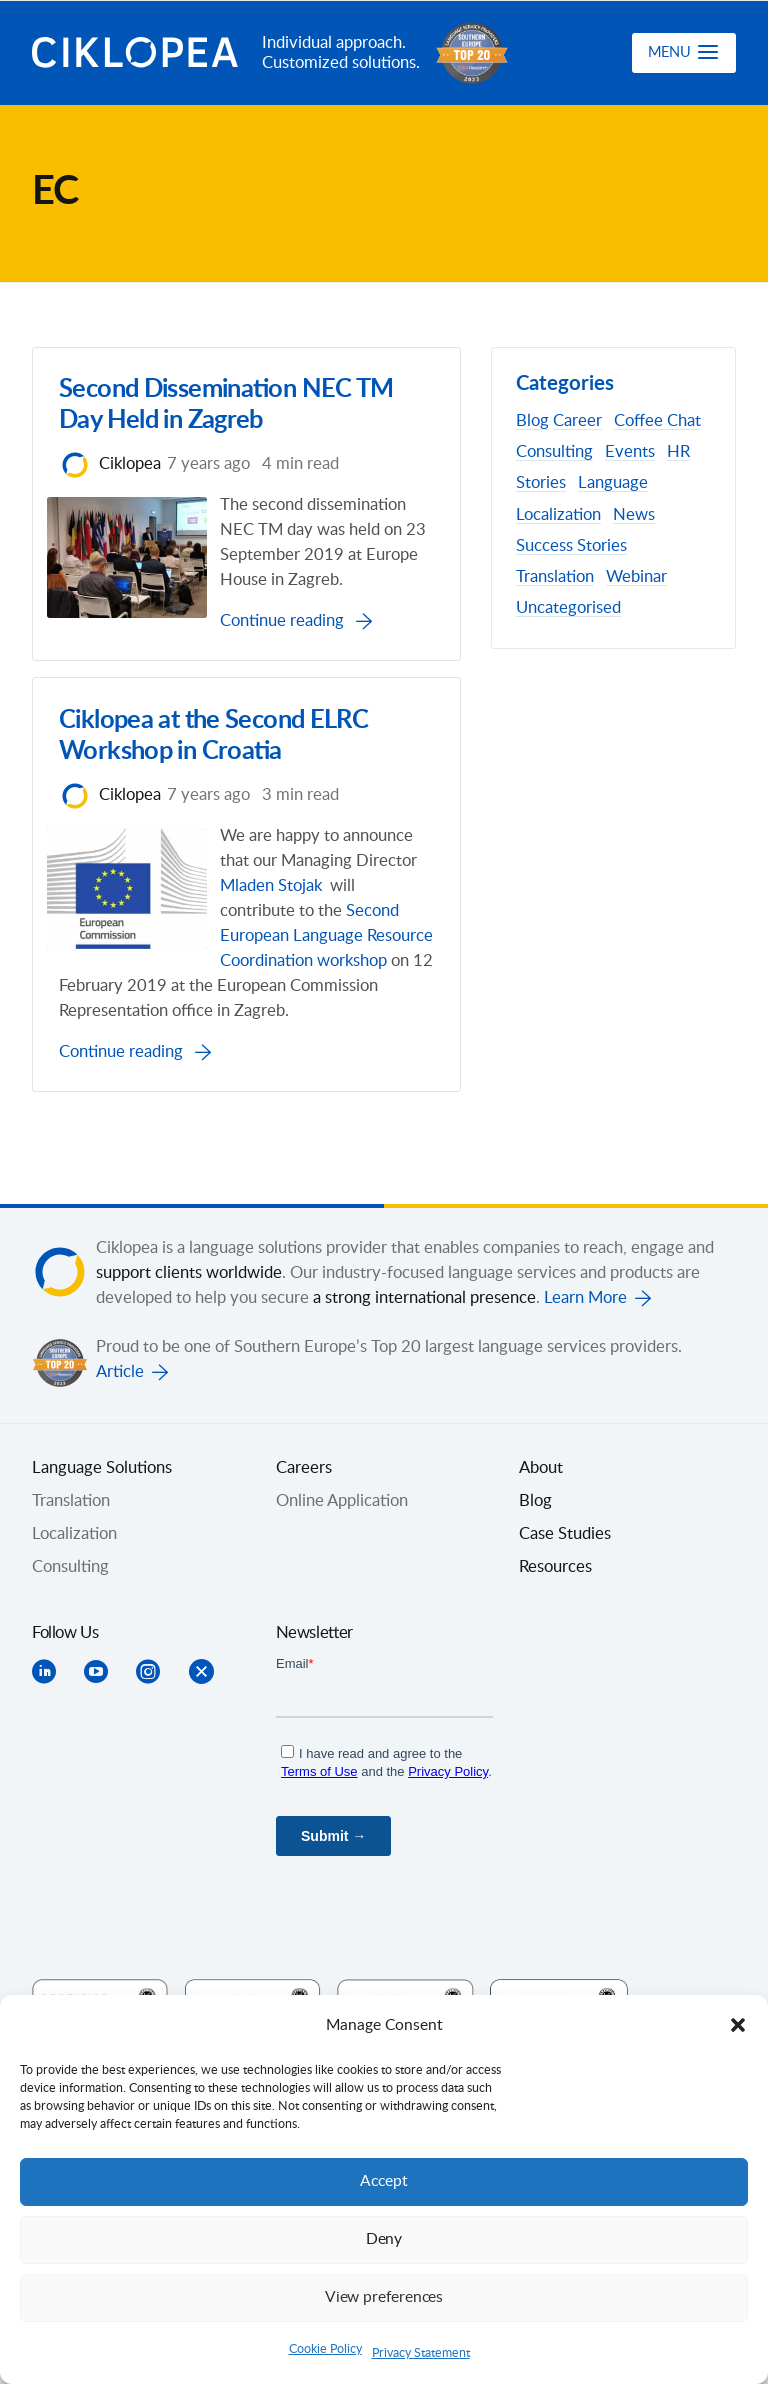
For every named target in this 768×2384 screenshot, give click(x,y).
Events (630, 452)
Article (120, 1496)
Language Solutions (102, 1592)
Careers (304, 1592)
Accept (384, 2181)
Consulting (554, 452)
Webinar (636, 577)
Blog (532, 421)
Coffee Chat (657, 421)
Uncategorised (568, 608)
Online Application (342, 1625)
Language (613, 483)
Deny (384, 2239)
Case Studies (565, 1658)
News (634, 515)
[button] (738, 2025)
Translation (555, 577)
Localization (558, 515)
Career (577, 421)
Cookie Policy (325, 2349)
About (541, 1592)
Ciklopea (139, 53)
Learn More (585, 1422)
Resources (555, 1691)
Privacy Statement (421, 2353)
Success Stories (571, 546)
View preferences (384, 2297)
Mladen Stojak (306, 979)
